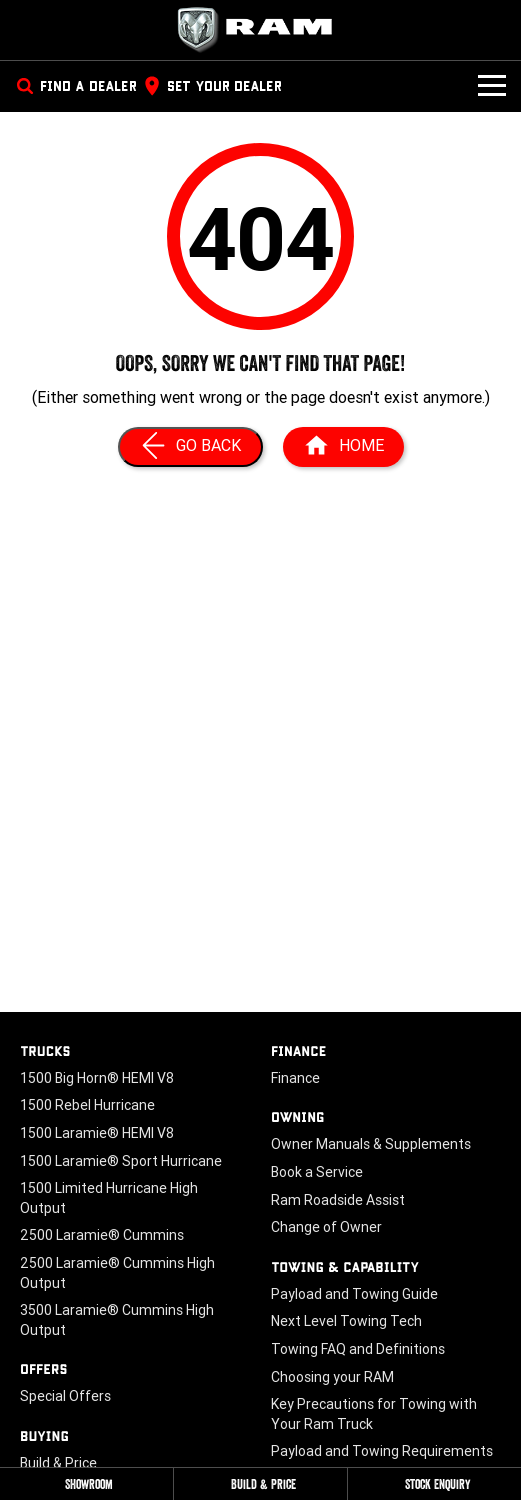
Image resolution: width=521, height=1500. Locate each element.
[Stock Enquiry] (434, 1484)
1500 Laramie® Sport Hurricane (121, 1161)
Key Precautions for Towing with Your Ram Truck (374, 1414)
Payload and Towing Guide (354, 1294)
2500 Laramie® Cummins (102, 1235)
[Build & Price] (260, 1484)
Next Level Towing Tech (346, 1321)
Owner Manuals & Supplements (371, 1144)
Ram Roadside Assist (338, 1200)
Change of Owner (326, 1227)
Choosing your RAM (332, 1377)
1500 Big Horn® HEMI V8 (97, 1078)
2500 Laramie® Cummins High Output (117, 1273)
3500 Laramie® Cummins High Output (117, 1320)
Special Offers (65, 1396)
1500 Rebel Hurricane (87, 1105)
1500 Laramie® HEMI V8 (97, 1133)
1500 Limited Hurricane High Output (109, 1198)
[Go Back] (190, 447)
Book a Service (317, 1172)
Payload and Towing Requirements (382, 1451)
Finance (295, 1078)
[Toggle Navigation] (492, 86)
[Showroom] (86, 1484)
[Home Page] (261, 30)
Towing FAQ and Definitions (358, 1349)
